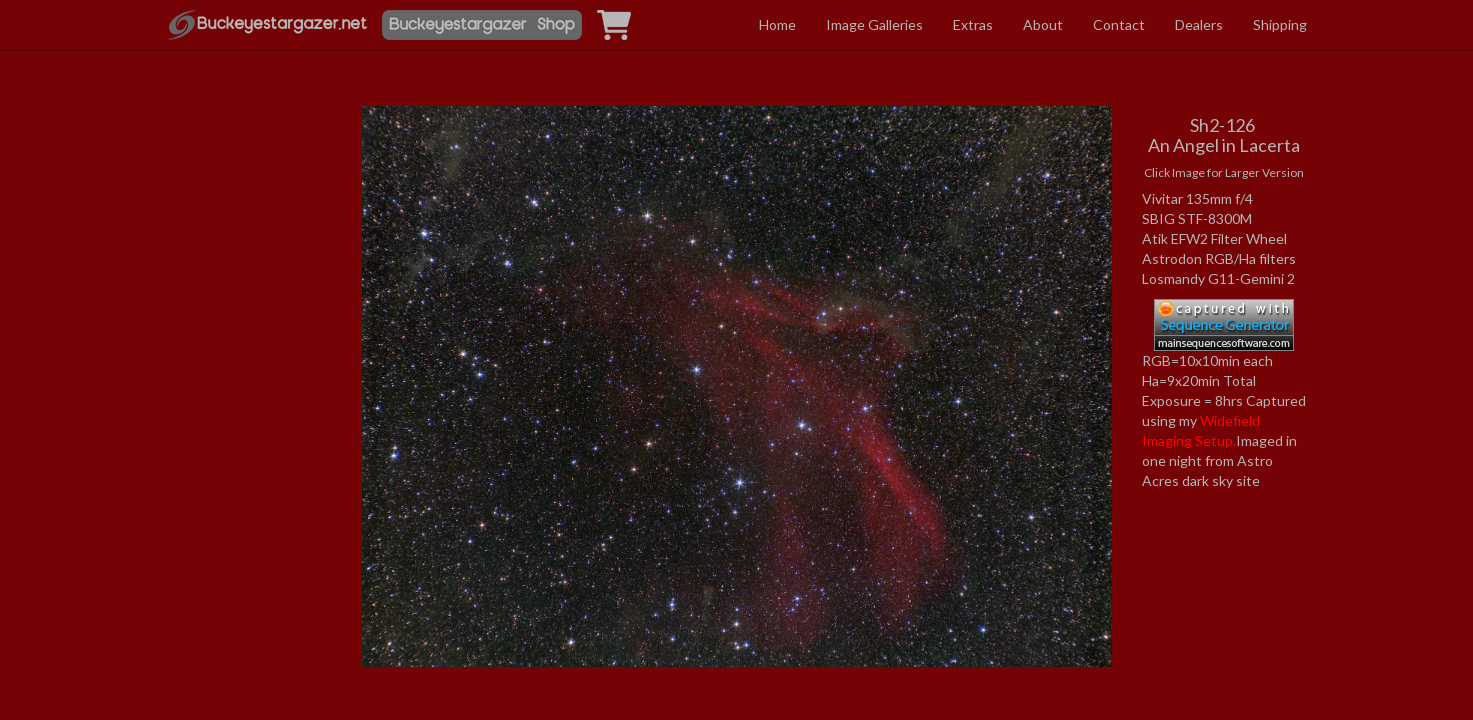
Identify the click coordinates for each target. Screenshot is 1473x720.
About (1043, 24)
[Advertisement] (249, 293)
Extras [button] (973, 24)
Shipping (1280, 24)
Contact (1119, 24)
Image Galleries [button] (874, 24)
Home (777, 24)
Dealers (1199, 24)
